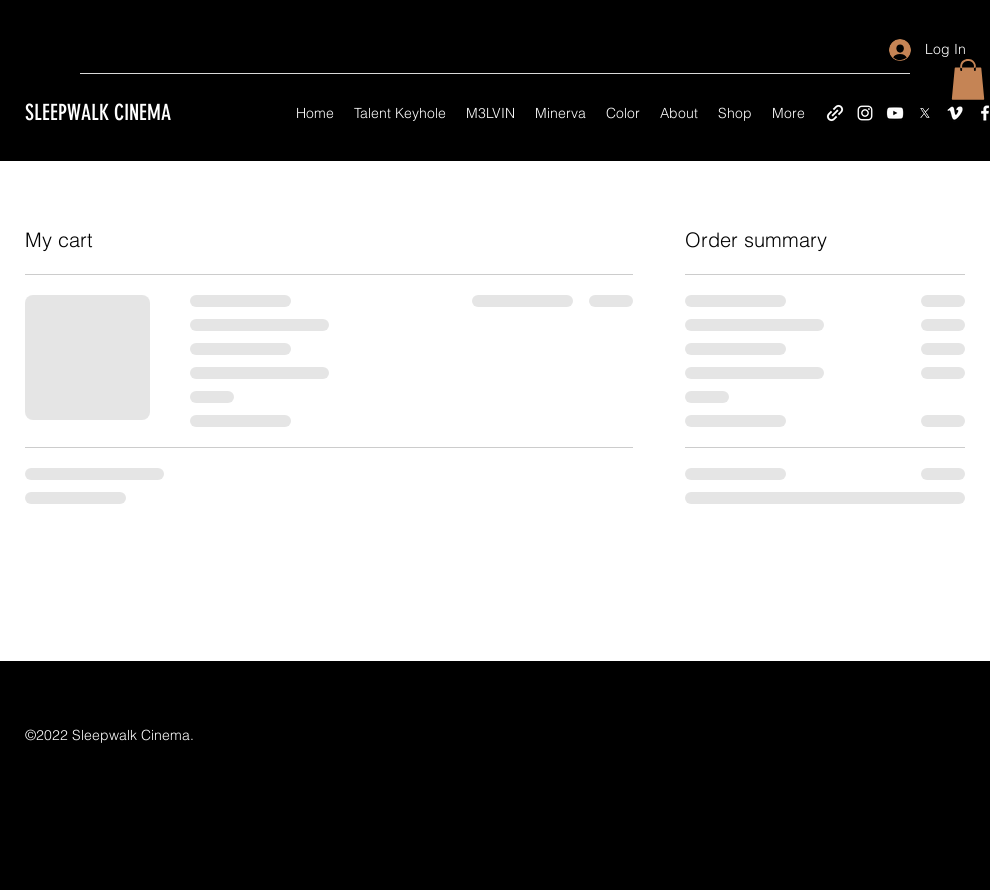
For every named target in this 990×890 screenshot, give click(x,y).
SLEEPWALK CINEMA (98, 112)
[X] (925, 113)
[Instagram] (865, 113)
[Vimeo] (955, 113)
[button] (968, 79)
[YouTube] (895, 113)
